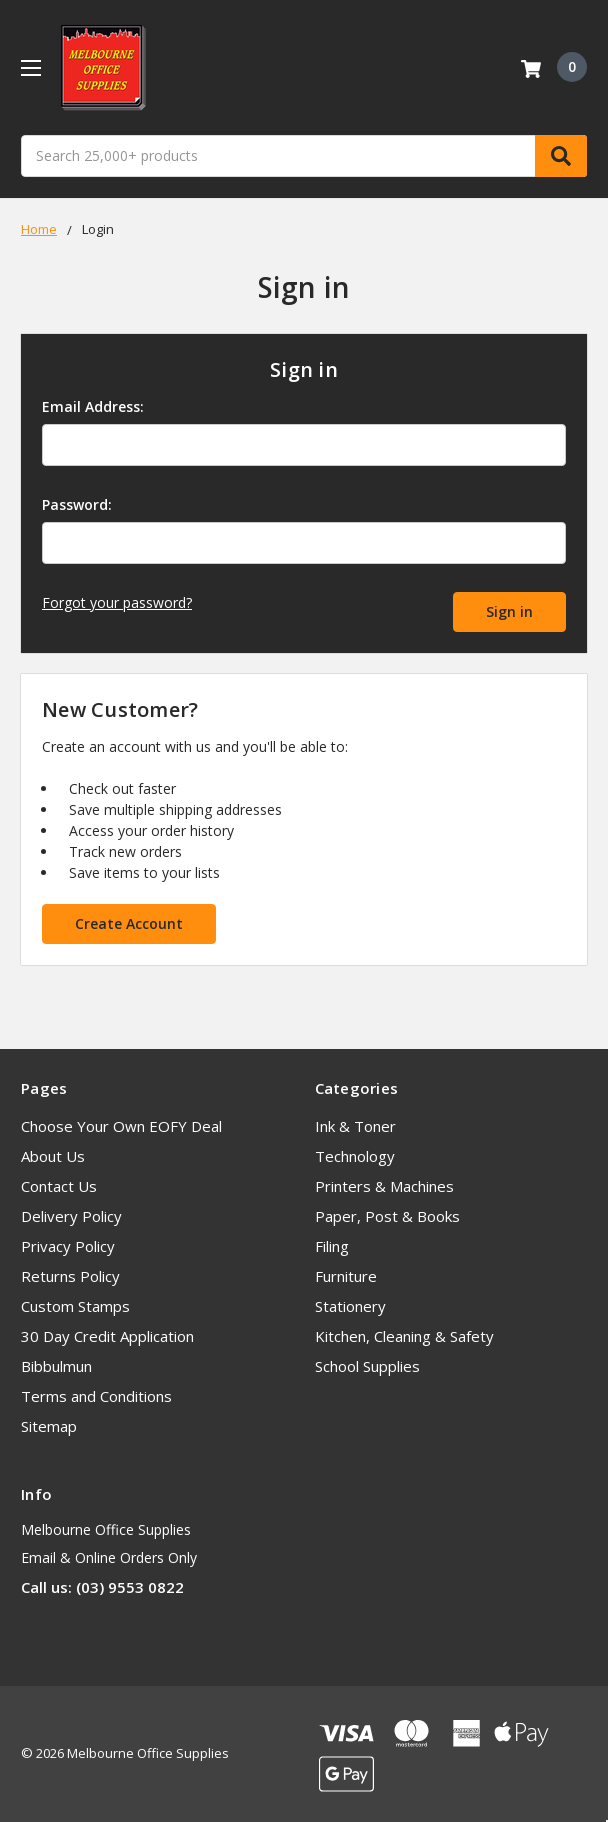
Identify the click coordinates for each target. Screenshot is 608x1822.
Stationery (350, 1306)
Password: (77, 504)
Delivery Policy (71, 1216)
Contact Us (59, 1186)
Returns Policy (70, 1276)
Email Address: (93, 406)
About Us (53, 1156)
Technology (355, 1156)
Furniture (346, 1276)
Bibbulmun (56, 1366)
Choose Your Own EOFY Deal (121, 1126)
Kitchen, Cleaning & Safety (404, 1336)
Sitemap (49, 1426)
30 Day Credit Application (107, 1336)
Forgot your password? (117, 602)
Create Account (129, 923)
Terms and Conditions (96, 1396)
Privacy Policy (68, 1246)
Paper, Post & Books (387, 1216)
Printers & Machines (384, 1186)
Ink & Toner (355, 1126)
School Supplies (367, 1366)
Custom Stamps (75, 1306)
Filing (332, 1246)
